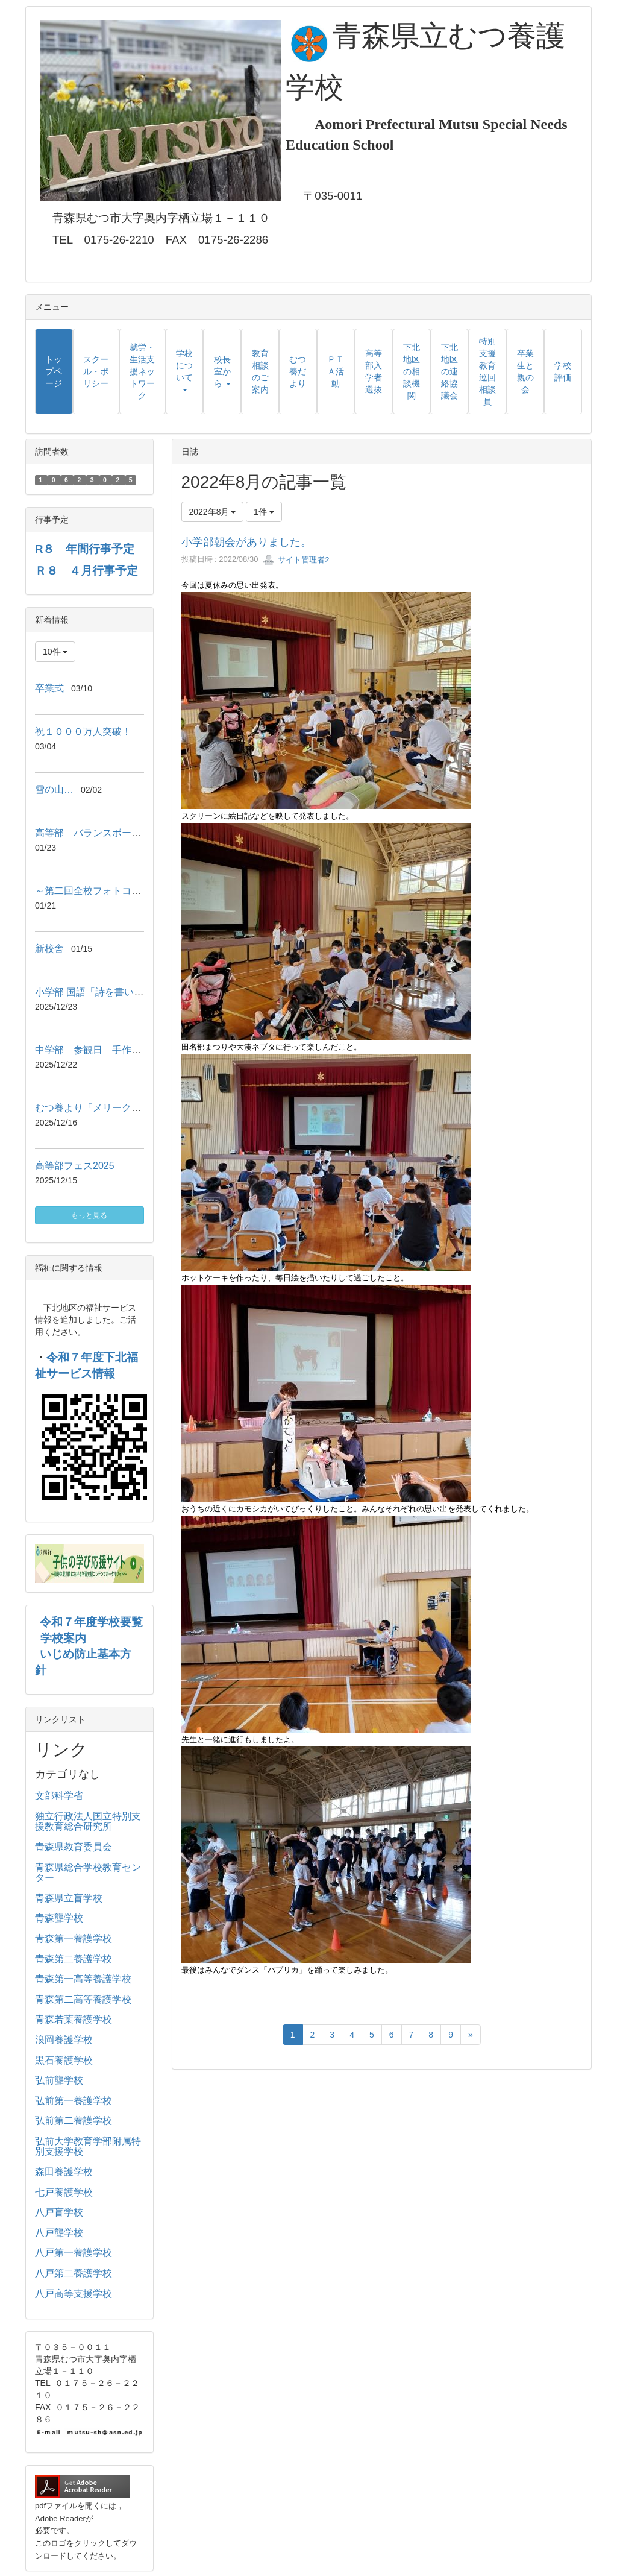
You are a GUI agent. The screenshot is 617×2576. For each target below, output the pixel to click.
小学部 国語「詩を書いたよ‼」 (101, 992)
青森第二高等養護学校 (83, 1999)
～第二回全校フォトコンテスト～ (107, 891)
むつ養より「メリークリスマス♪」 (109, 1108)
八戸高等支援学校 (73, 2293)
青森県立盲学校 (68, 1898)
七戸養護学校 (64, 2192)
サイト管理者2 (296, 559)
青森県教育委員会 (73, 1847)
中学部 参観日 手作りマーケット (112, 1050)
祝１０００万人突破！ (83, 731)
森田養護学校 (64, 2172)
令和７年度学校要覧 (91, 1622)
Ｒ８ (52, 570)
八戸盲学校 (59, 2212)
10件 (55, 652)
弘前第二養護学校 (73, 2120)
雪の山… (54, 789)
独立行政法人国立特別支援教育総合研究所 (88, 1821)
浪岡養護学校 (64, 2040)
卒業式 (49, 688)
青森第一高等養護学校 (83, 1979)
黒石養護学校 (64, 2060)
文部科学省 (59, 1795)
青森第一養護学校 (73, 1938)
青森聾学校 (59, 1918)
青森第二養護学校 (73, 1959)
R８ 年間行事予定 (84, 549)
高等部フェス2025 (74, 1165)
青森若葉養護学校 (73, 2019)
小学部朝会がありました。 (246, 542)
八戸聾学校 (59, 2233)
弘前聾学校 (59, 2080)
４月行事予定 (103, 570)
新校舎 (49, 948)
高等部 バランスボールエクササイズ (117, 833)
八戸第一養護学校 (73, 2252)
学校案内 (63, 1638)
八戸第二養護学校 (73, 2273)
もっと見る (89, 1215)
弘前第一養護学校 (73, 2101)
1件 (264, 512)
